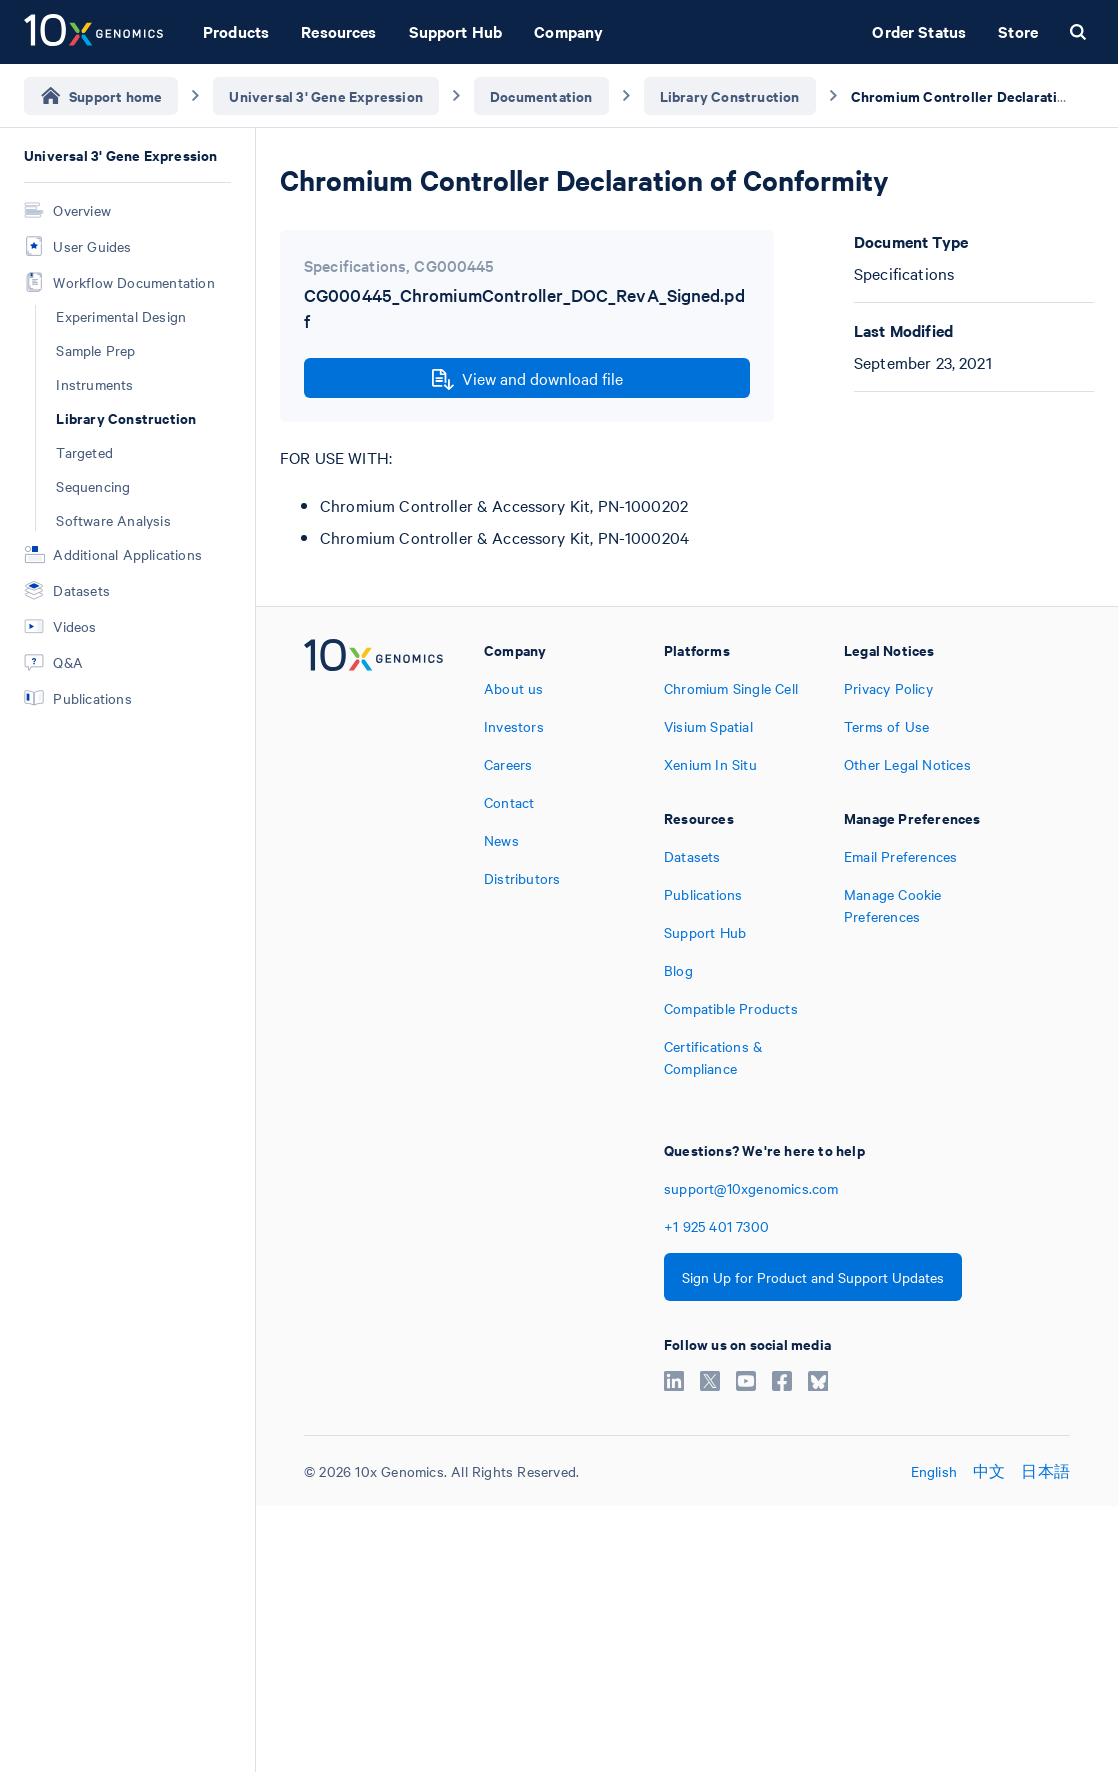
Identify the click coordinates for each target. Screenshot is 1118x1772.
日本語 (1045, 1471)
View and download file (527, 379)
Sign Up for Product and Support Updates (813, 1277)
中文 (989, 1471)
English (934, 1471)
